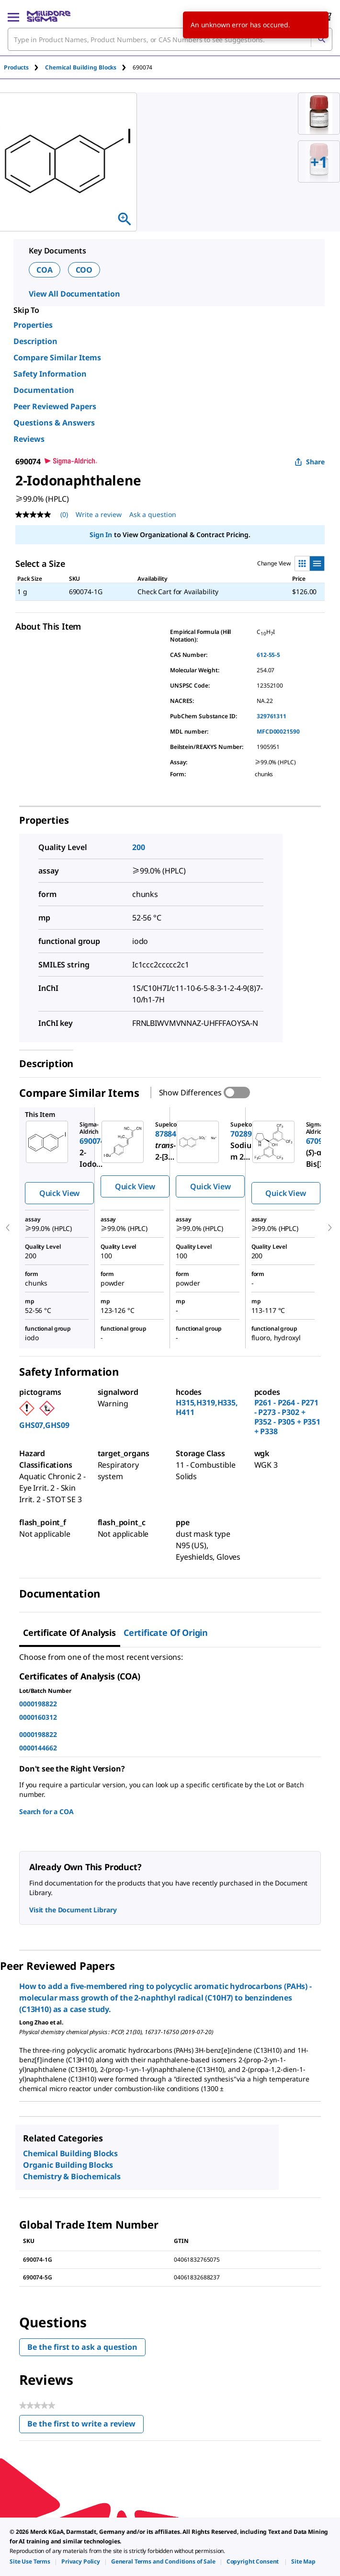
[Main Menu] (13, 16)
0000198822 (38, 1703)
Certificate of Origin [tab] (166, 1632)
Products (16, 67)
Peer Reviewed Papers (54, 406)
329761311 (271, 716)
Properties (33, 325)
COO (84, 269)
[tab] (24, 67)
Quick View (59, 1193)
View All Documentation (74, 294)
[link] (30, 2561)
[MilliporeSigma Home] (48, 16)
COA (44, 269)
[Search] (321, 39)
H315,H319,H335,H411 (207, 1407)
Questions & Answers (54, 422)
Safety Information (50, 373)
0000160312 (38, 1717)
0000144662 (38, 1747)
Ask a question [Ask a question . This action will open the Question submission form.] (152, 514)
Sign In (101, 534)
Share (310, 461)
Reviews (29, 439)
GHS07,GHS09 (44, 1425)
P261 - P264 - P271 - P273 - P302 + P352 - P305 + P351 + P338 (287, 1417)
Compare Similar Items (57, 357)
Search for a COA (46, 1811)
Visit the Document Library (72, 1909)
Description (35, 341)
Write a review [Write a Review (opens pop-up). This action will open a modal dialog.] (99, 514)
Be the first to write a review (85, 2425)
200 (138, 847)
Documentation (43, 390)
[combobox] (170, 39)
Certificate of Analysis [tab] (69, 1632)
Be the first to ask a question (82, 2347)
